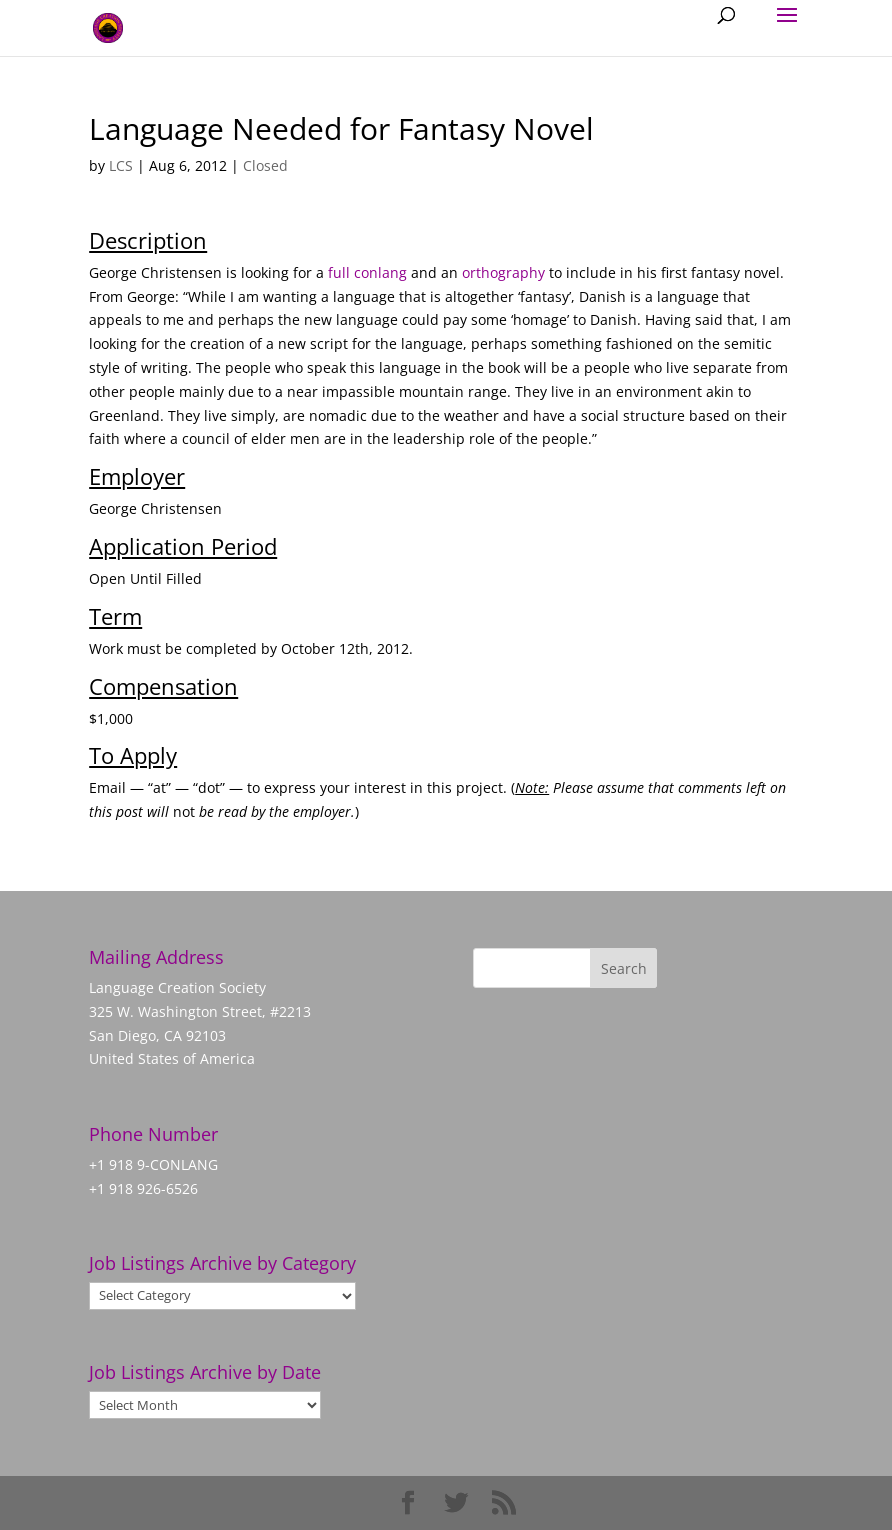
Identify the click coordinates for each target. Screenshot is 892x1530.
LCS (121, 165)
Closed (265, 165)
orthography (503, 272)
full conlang (367, 272)
